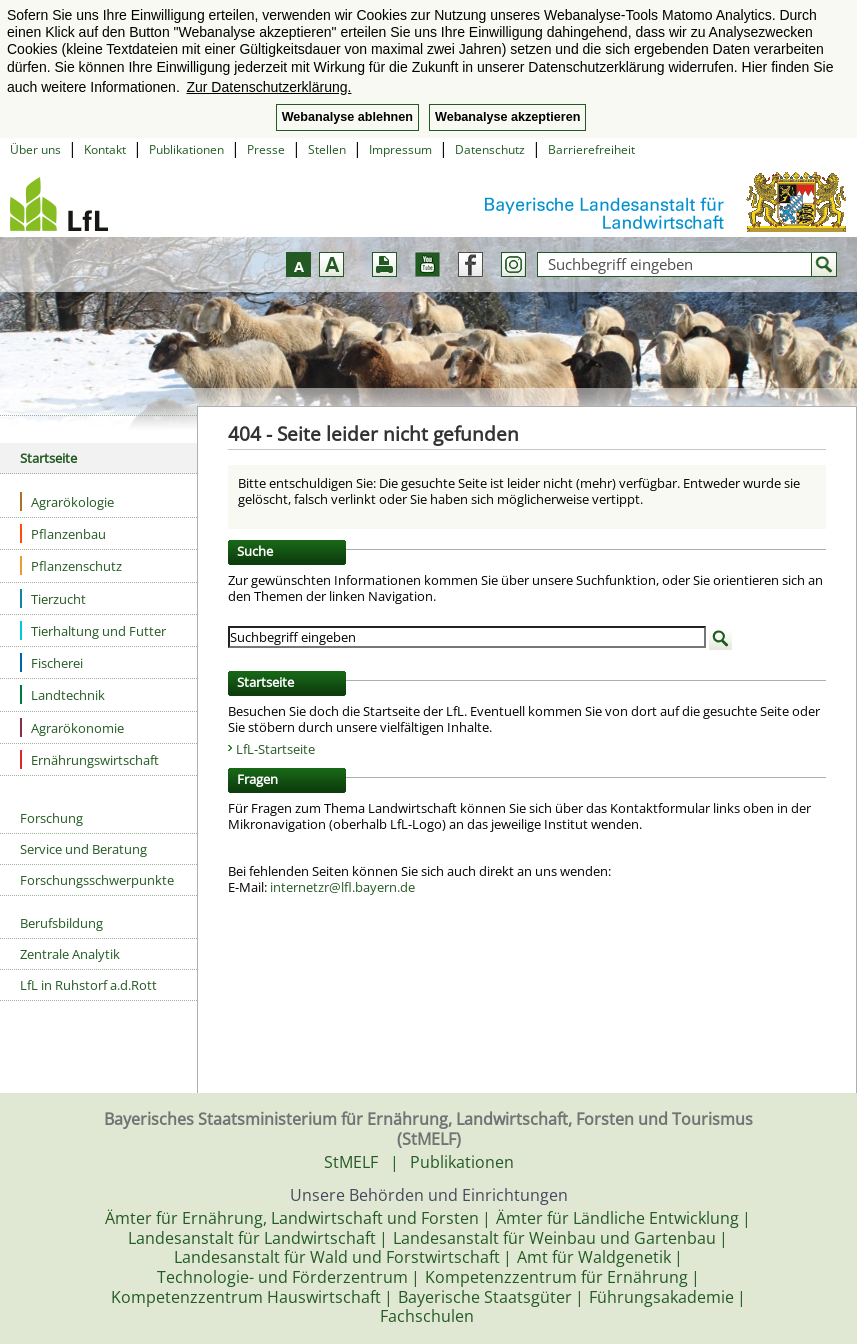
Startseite (48, 458)
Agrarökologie (67, 501)
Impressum (400, 149)
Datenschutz (490, 149)
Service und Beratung (83, 849)
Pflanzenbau (63, 533)
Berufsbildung (61, 923)
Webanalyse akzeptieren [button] (507, 117)
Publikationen (186, 149)
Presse (266, 149)
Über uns (35, 149)
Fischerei (51, 662)
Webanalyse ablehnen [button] (347, 117)
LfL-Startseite (275, 749)
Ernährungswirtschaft (89, 759)
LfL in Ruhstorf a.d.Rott (88, 985)
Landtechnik (62, 694)
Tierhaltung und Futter (93, 630)
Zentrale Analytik (70, 954)
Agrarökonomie (72, 727)
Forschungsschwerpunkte (97, 880)
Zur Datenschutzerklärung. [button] (268, 87)
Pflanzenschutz (71, 565)
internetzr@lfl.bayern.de (342, 887)
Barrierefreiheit (591, 149)
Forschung (51, 818)
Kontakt (105, 149)
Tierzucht (53, 598)
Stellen (327, 149)
